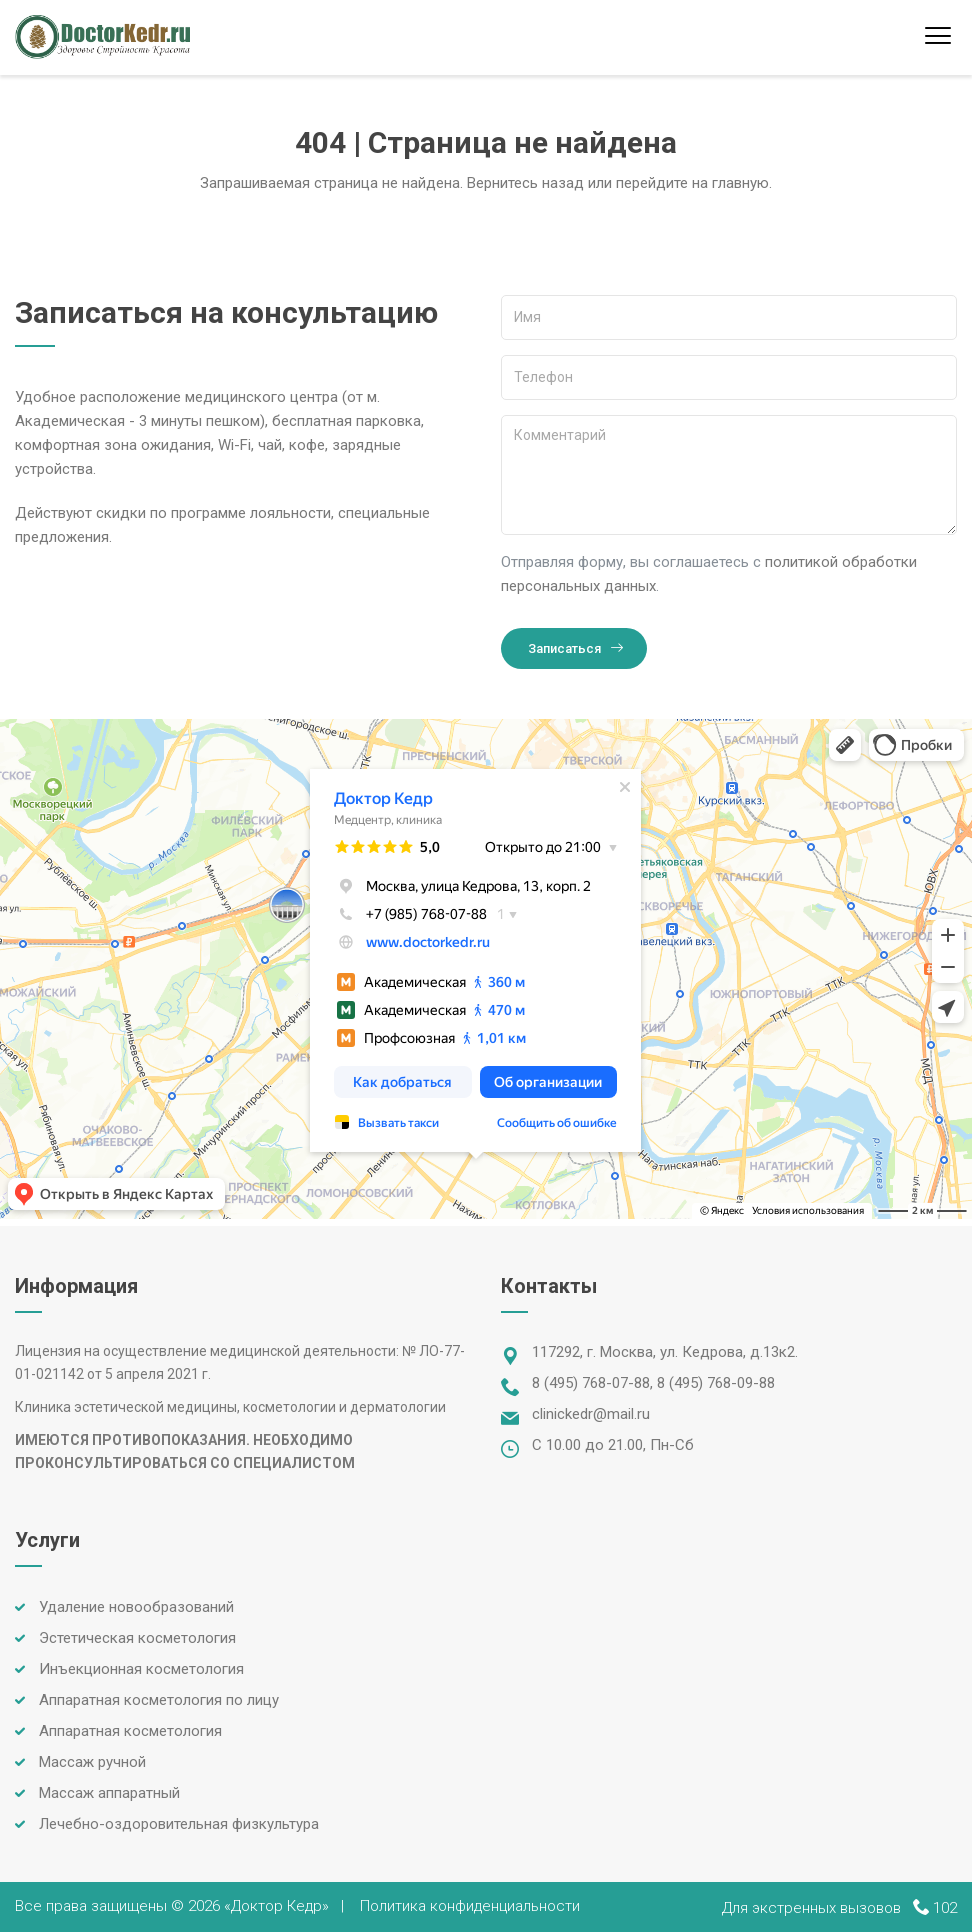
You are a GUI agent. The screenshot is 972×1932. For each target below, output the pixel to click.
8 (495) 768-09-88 (716, 1383)
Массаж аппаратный (109, 1793)
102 (945, 1908)
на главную (730, 183)
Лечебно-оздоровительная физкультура (179, 1824)
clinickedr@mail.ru (591, 1414)
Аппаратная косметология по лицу (159, 1700)
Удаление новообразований (136, 1607)
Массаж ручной (92, 1762)
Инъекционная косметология (141, 1669)
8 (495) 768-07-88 (591, 1383)
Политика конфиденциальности (470, 1906)
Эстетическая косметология (137, 1638)
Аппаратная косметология (130, 1731)
